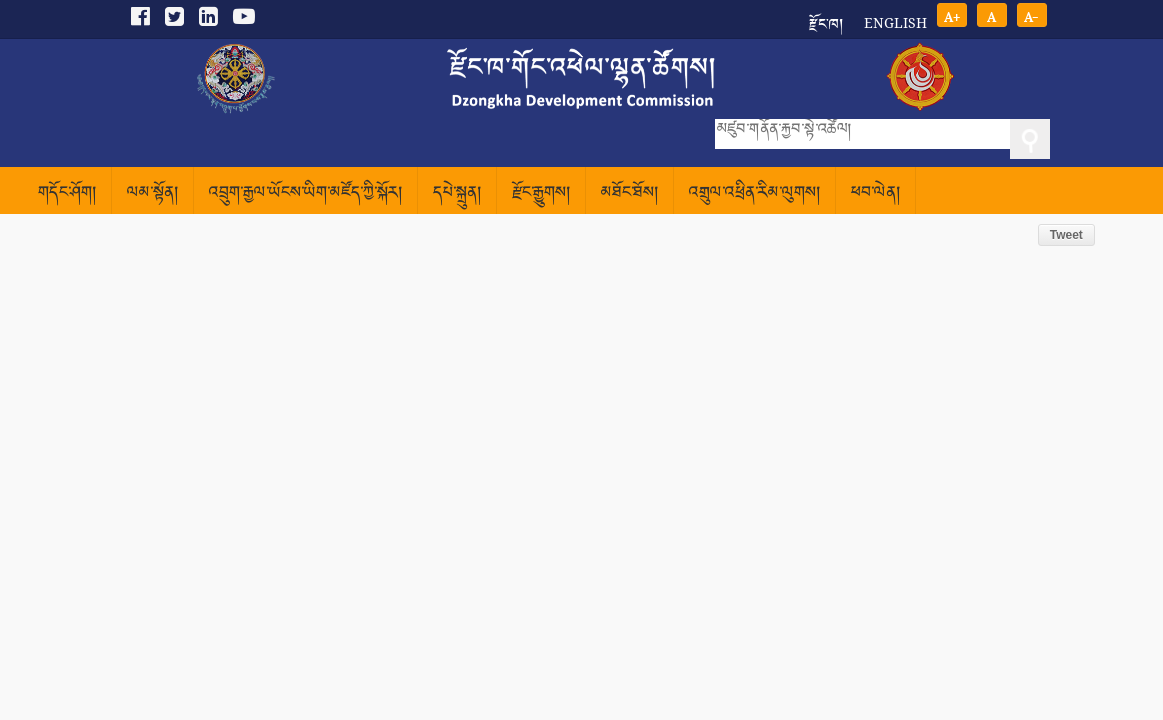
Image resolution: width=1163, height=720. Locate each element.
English (895, 22)
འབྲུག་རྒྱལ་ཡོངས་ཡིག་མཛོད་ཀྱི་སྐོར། (305, 194)
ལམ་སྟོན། (152, 194)
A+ (952, 15)
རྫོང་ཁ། (826, 18)
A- (1031, 15)
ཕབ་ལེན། (875, 194)
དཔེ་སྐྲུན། (457, 194)
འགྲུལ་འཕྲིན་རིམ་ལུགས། (754, 194)
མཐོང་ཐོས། (629, 194)
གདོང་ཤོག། (67, 194)
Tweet (1066, 235)
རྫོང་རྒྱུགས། (541, 194)
